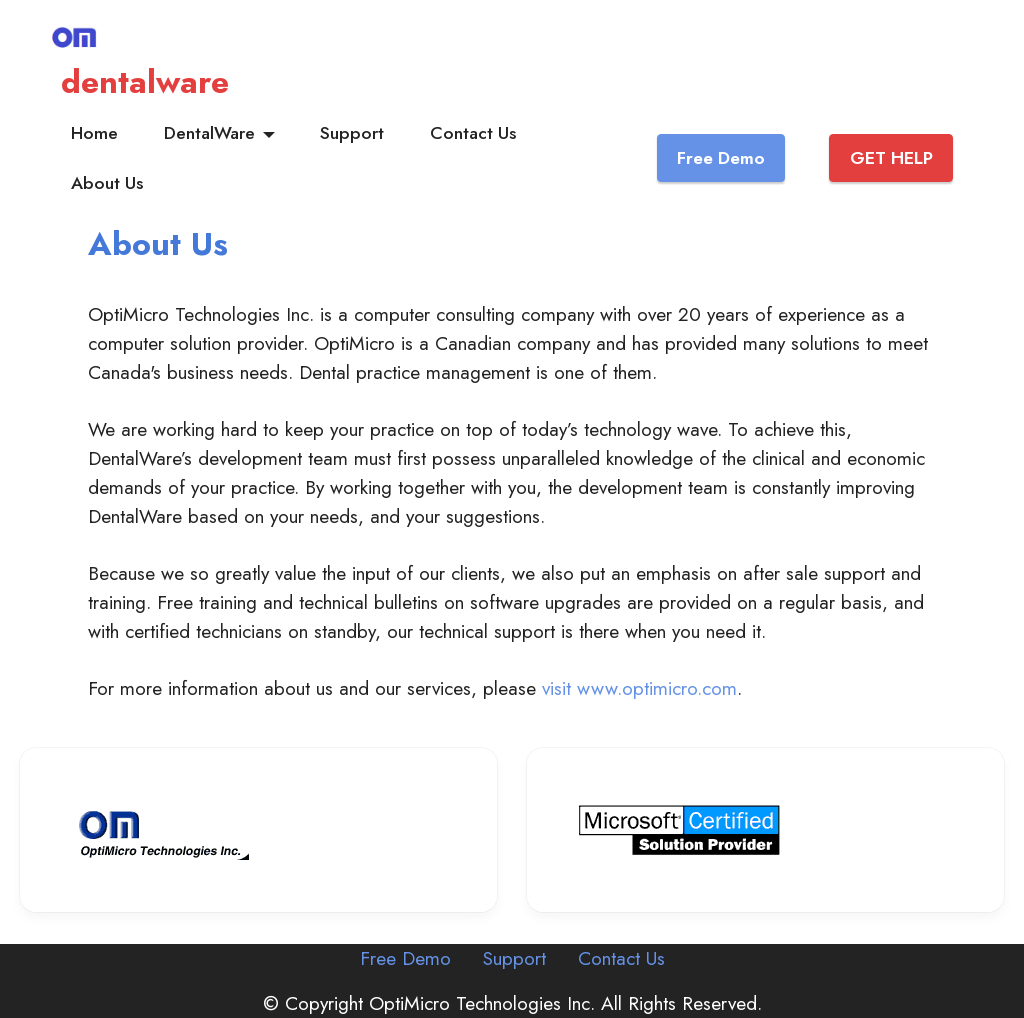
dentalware (145, 82)
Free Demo (721, 158)
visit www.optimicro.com (639, 688)
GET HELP (891, 158)
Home (94, 133)
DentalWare (209, 133)
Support (352, 133)
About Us (107, 183)
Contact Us (473, 133)
